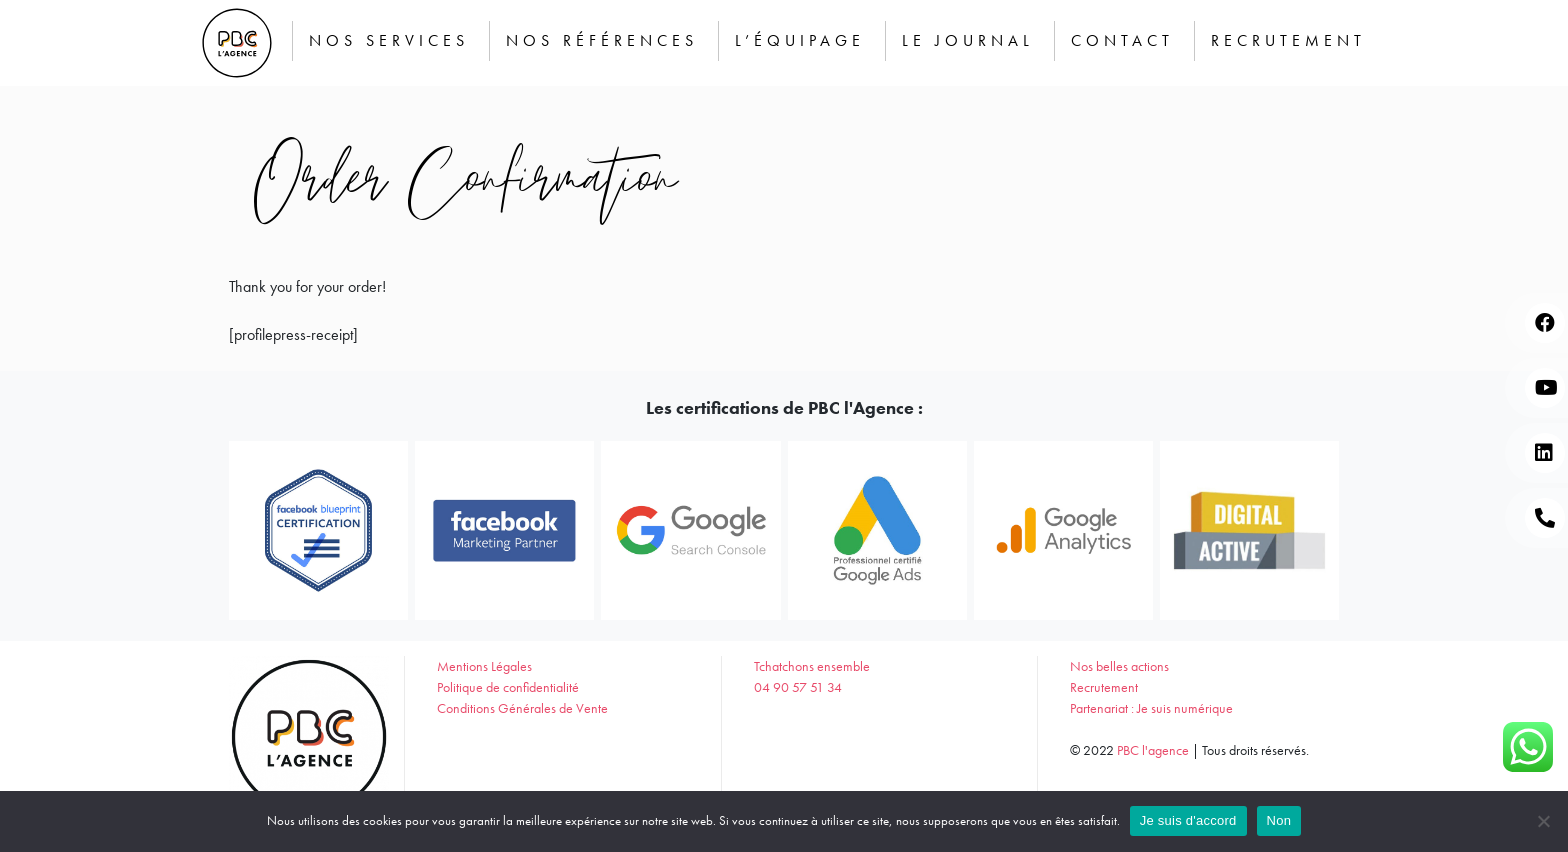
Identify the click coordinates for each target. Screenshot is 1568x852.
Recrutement (1288, 40)
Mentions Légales (484, 666)
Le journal (968, 40)
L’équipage (800, 40)
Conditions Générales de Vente (522, 708)
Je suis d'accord (1188, 820)
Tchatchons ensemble (812, 666)
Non (1279, 820)
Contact (1122, 40)
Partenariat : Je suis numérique (1151, 708)
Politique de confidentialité (508, 687)
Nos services (389, 40)
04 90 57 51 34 (798, 687)
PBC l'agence (1153, 750)
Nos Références (602, 40)
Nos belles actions (1119, 666)
